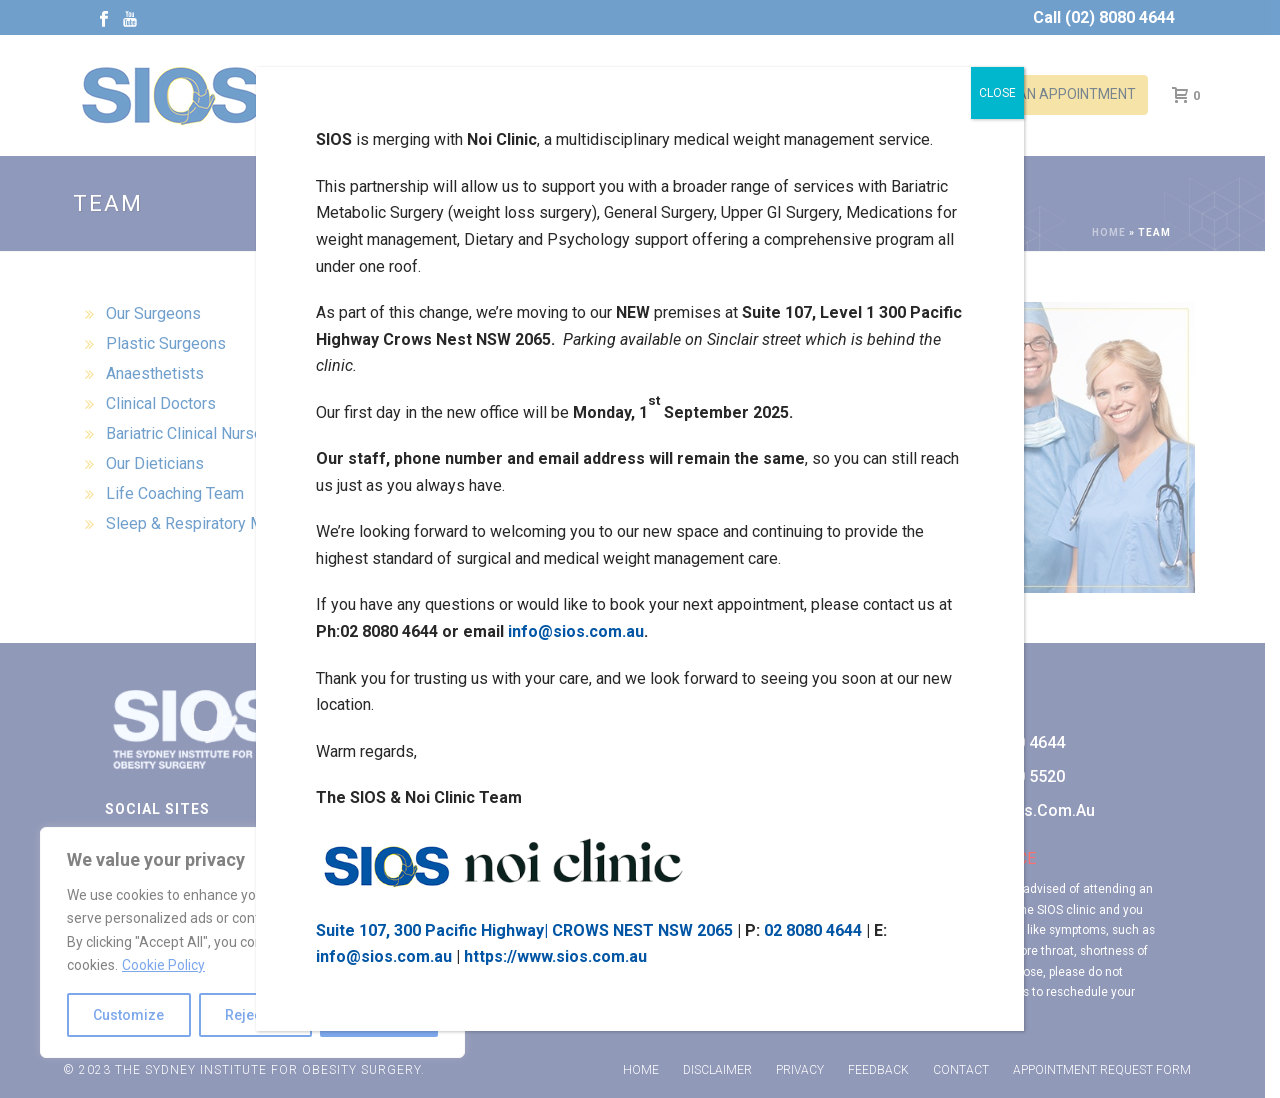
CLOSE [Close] (997, 93)
